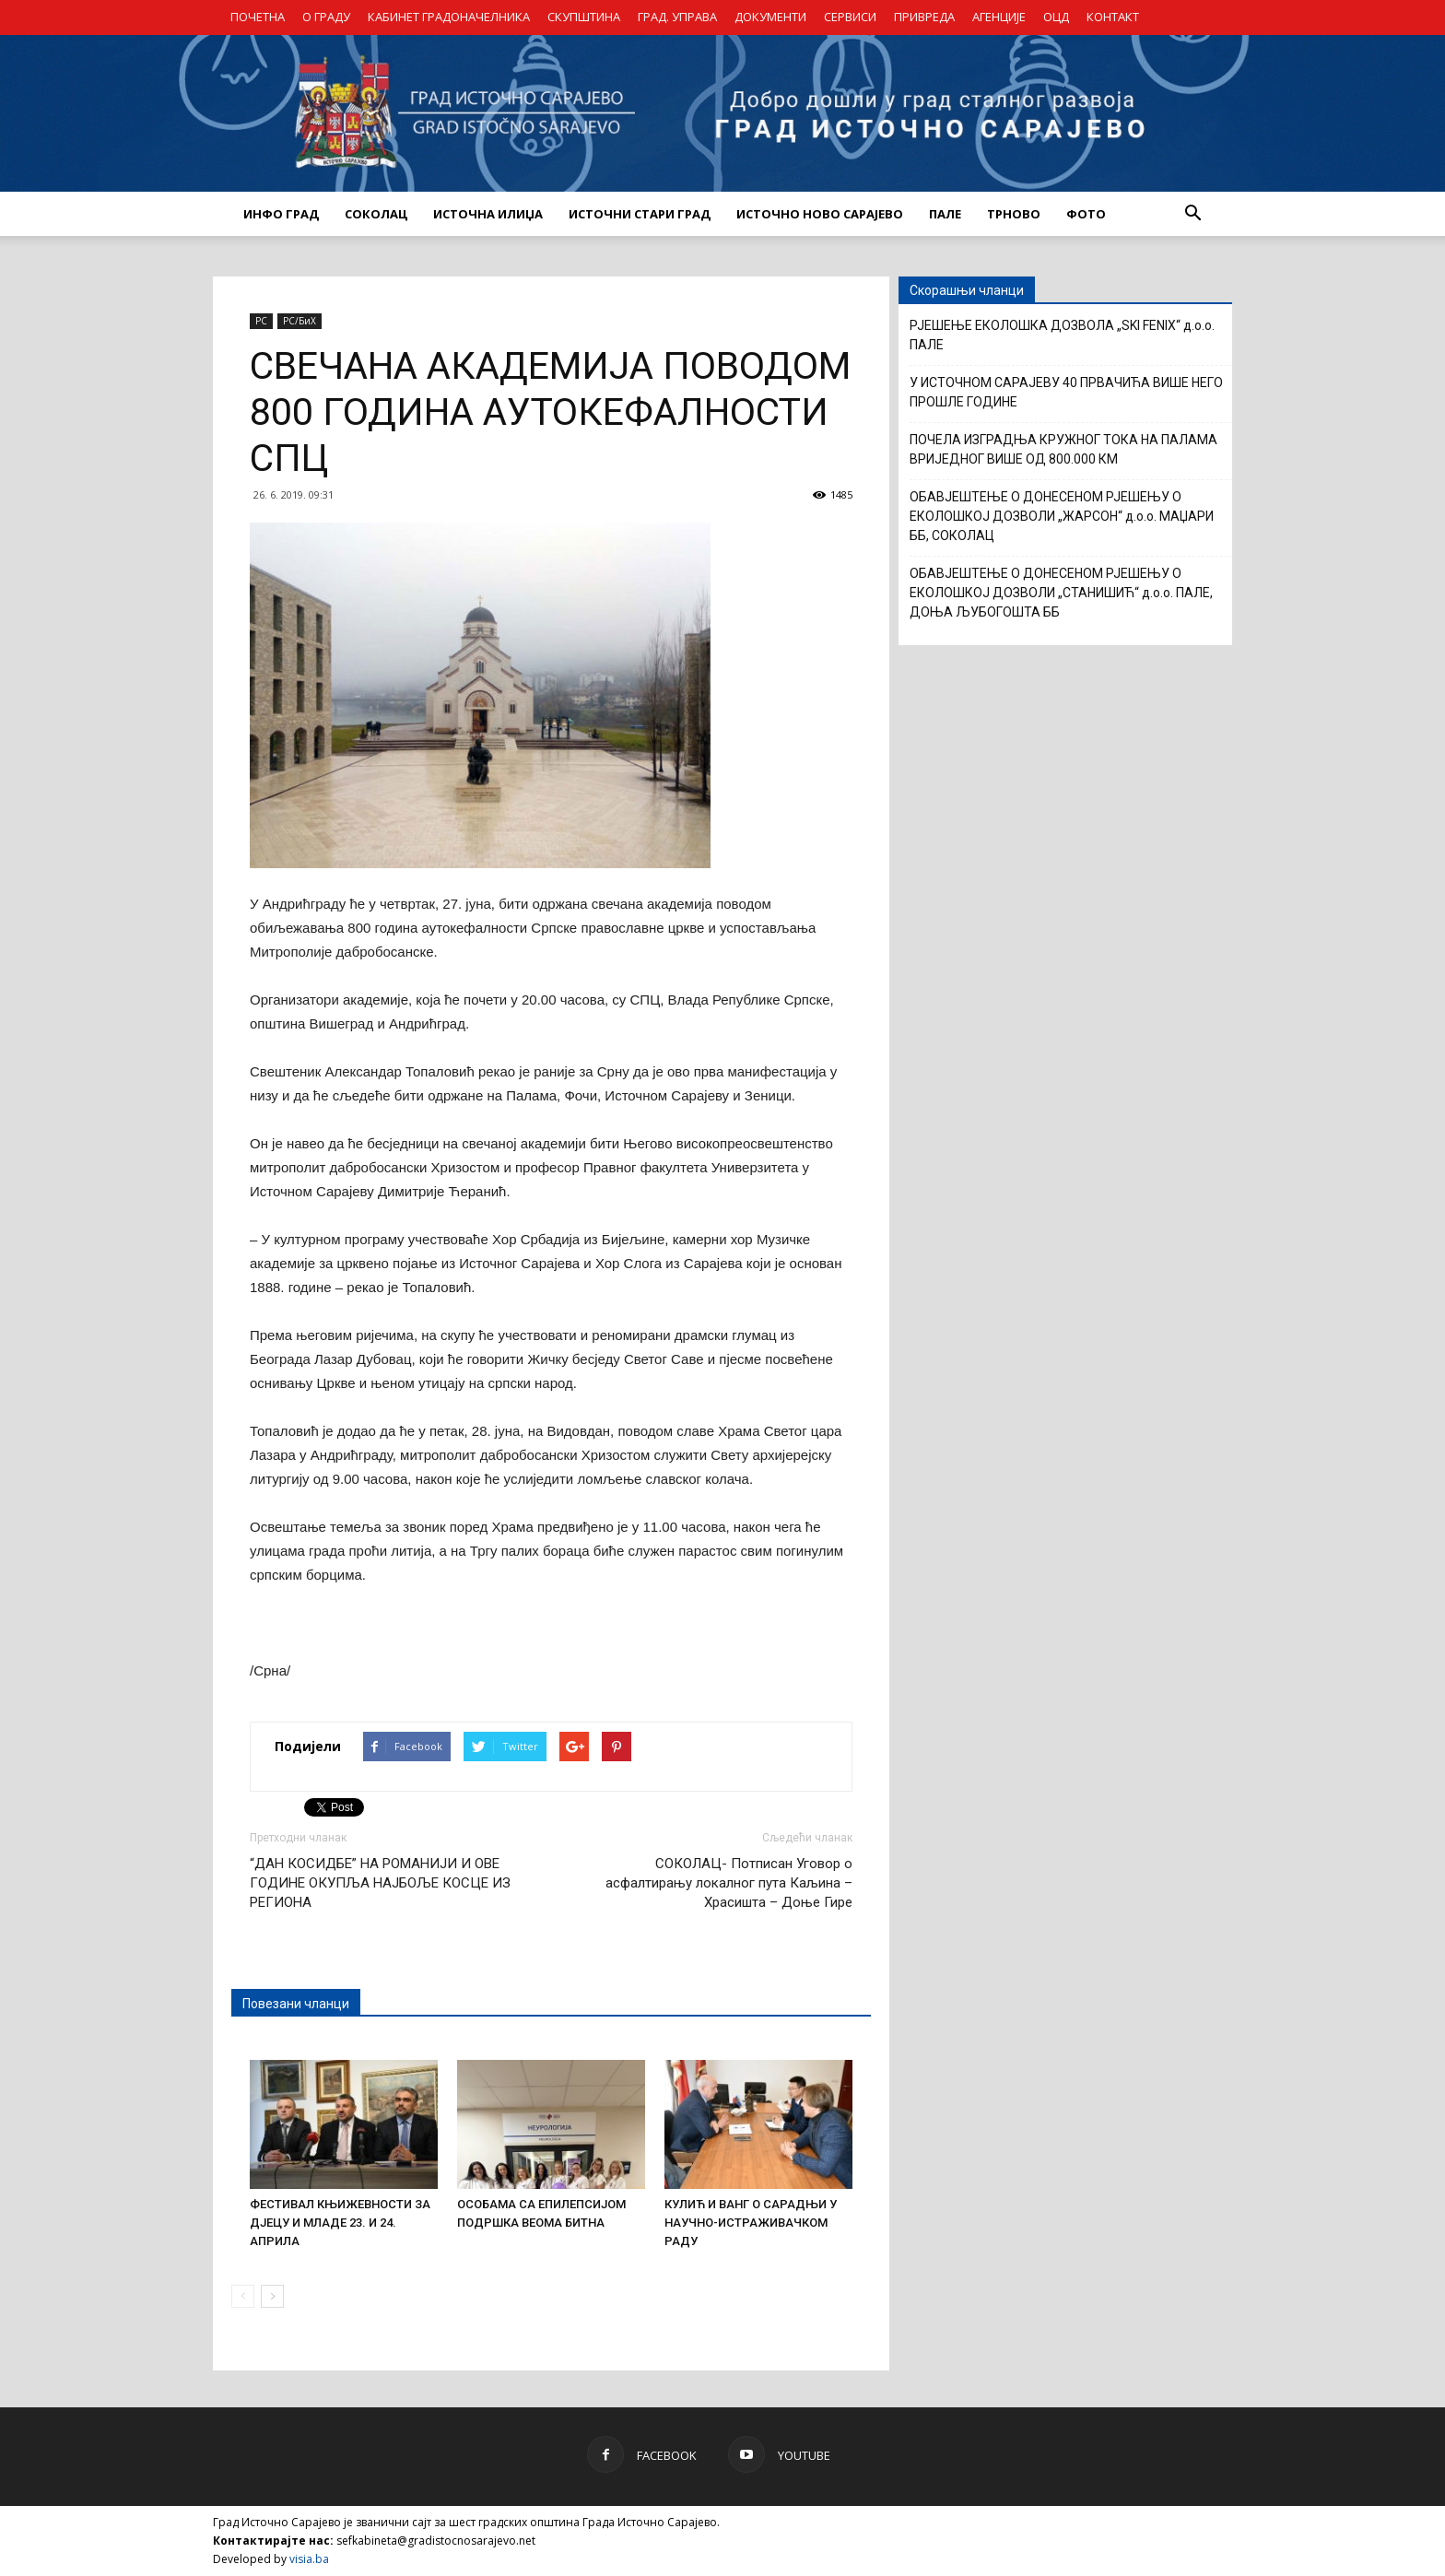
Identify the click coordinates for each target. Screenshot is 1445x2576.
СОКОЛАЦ (376, 214)
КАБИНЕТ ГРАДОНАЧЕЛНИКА (449, 16)
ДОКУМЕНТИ (770, 16)
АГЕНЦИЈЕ (999, 16)
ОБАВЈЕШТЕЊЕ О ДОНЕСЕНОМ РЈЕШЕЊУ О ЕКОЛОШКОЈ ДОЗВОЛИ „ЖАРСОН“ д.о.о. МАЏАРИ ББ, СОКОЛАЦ (1062, 516)
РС (261, 320)
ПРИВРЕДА (924, 16)
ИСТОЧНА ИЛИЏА (488, 214)
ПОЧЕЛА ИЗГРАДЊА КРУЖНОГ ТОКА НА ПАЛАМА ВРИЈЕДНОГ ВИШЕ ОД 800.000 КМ (1063, 449)
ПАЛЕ (945, 214)
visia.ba (309, 2559)
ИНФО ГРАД (281, 214)
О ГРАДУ (326, 16)
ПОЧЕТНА (257, 16)
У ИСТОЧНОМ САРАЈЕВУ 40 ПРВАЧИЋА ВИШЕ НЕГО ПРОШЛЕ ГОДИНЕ (1066, 392)
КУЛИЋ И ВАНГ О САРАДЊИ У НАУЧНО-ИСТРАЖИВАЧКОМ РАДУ (750, 2222)
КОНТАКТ (1113, 16)
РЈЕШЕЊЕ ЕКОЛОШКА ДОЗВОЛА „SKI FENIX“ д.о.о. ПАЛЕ (1062, 335)
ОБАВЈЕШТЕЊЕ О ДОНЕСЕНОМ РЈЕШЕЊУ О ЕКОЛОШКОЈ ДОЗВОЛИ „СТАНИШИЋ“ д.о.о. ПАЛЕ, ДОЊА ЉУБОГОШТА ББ (1061, 592)
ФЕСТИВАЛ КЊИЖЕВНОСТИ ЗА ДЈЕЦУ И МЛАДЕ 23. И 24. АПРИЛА (340, 2222)
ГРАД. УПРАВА (677, 16)
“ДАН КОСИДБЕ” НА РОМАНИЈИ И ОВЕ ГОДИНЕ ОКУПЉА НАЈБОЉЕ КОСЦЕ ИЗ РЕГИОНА (380, 1883)
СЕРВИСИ (850, 16)
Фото (1086, 214)
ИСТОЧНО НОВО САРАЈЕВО (819, 214)
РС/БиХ (299, 320)
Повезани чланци (295, 2003)
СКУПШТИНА (583, 16)
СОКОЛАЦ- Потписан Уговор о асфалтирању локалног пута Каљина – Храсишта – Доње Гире (728, 1883)
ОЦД (1056, 16)
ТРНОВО (1013, 214)
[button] (1192, 214)
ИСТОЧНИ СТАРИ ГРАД (640, 214)
